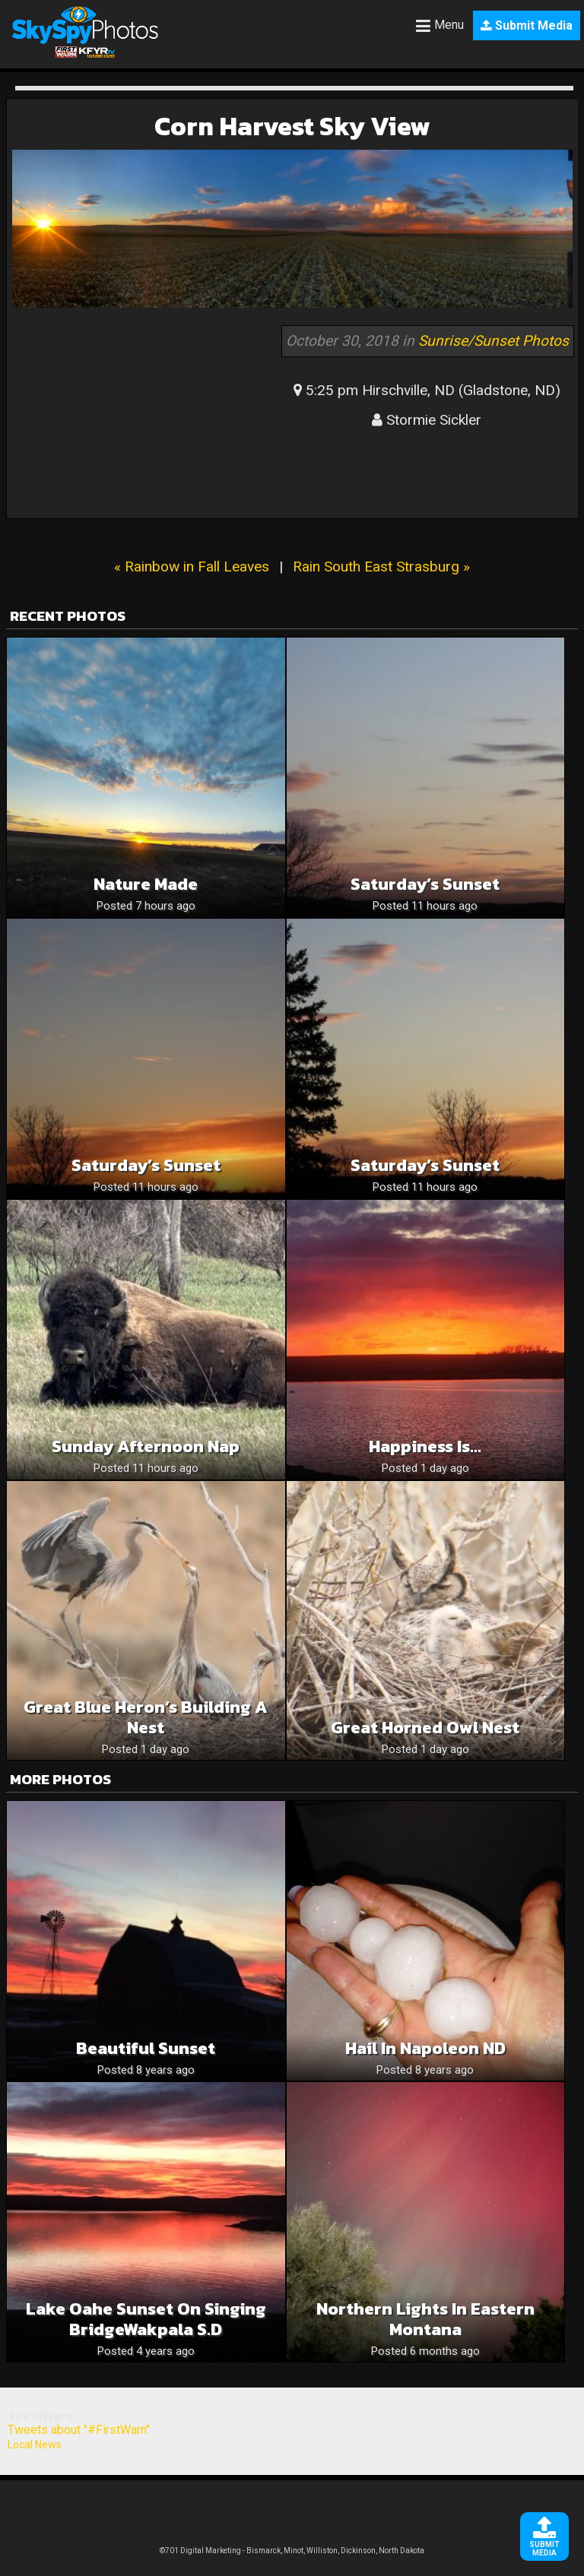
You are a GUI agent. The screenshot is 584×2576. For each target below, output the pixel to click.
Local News (35, 2444)
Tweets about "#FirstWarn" (79, 2430)
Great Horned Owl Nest (425, 1727)
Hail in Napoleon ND (425, 2048)
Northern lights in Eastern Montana (425, 2319)
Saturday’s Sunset (425, 884)
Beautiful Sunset (145, 2048)
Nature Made (146, 884)
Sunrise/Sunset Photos (493, 341)
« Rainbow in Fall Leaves (191, 566)
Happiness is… (425, 1446)
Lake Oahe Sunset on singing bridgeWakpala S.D (146, 2319)
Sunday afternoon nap (146, 1446)
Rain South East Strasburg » (381, 566)
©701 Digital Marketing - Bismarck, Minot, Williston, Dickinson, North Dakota (292, 2550)
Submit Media (527, 25)
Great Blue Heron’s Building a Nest (146, 1717)
